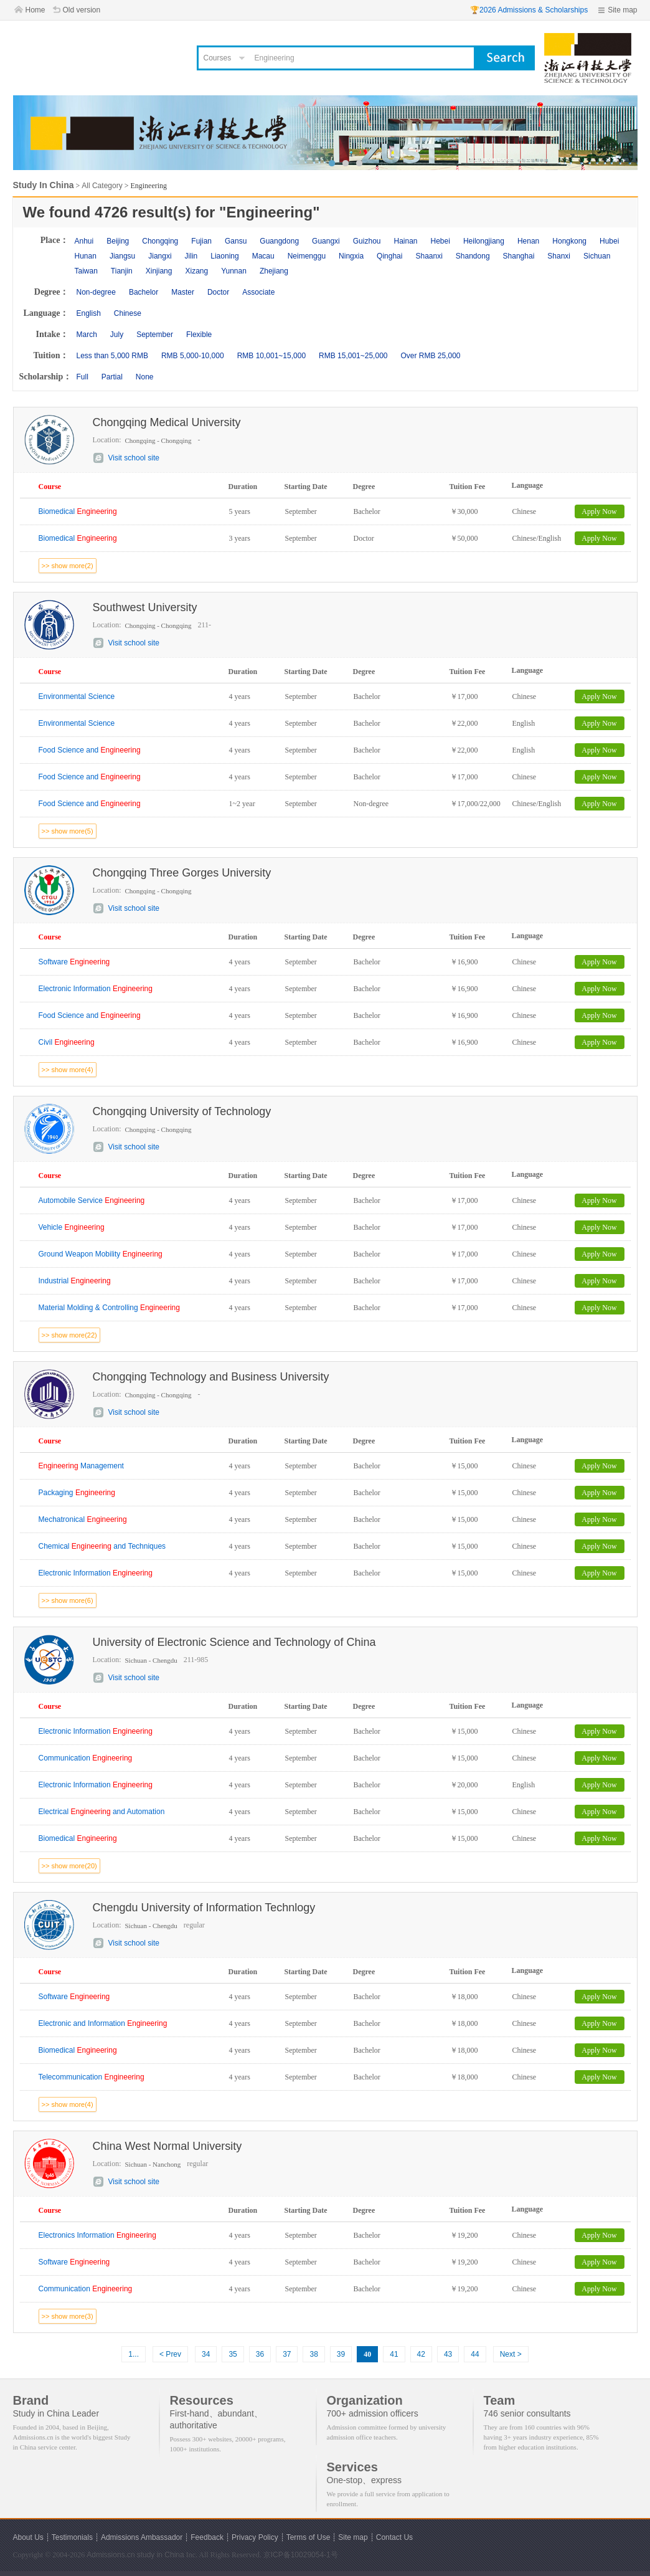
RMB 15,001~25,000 (353, 355)
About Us (28, 2537)
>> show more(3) (67, 2316)
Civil (67, 1042)
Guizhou (367, 241)
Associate (258, 292)
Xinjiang (159, 271)
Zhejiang (274, 271)
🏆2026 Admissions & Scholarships (529, 10)
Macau (263, 256)
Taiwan (86, 271)
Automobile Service (92, 1200)
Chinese (127, 313)
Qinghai (389, 256)
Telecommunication (91, 2077)
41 (394, 2354)
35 (232, 2354)
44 (475, 2354)
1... (133, 2354)
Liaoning (224, 256)
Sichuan (596, 256)
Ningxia (351, 256)
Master (182, 292)
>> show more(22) (69, 1335)
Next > (511, 2354)
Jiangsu (122, 256)
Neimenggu (307, 256)
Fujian (201, 241)
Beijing (117, 241)
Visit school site (133, 458)
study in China (160, 2554)
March (87, 334)
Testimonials (72, 2537)
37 (287, 2354)
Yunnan (234, 271)
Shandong (473, 256)
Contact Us (394, 2537)
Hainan (405, 241)
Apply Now (599, 511)
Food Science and (90, 750)
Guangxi (326, 241)
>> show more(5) (67, 831)
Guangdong (279, 241)
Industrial (75, 1280)
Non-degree (96, 292)
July (116, 334)
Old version (82, 10)
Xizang (196, 271)
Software (74, 962)
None (145, 377)
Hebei (440, 241)
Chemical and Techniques (102, 1546)
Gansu (236, 241)
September (154, 334)
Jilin (191, 256)
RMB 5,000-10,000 (192, 355)
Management (81, 1465)
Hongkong (569, 241)
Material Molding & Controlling (109, 1307)
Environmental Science (77, 696)
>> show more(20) (69, 1866)
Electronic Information (96, 988)
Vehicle (72, 1227)
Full (82, 377)
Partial (112, 377)
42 (421, 2354)
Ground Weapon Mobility (100, 1254)
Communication (86, 1758)
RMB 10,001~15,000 (271, 355)
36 (260, 2354)
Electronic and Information (103, 2023)
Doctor (218, 292)
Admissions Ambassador (141, 2537)
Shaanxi (428, 256)
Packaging (77, 1492)
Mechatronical (83, 1519)
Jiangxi (159, 256)
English (89, 313)
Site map (622, 10)
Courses (218, 58)
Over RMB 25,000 (430, 355)
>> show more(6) (67, 1600)
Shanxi (558, 256)
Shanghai (519, 256)
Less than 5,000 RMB (112, 355)
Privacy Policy (255, 2537)
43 (448, 2354)
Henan (528, 241)
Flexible (199, 334)
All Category (102, 185)
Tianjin (122, 271)
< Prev (170, 2354)
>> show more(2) (67, 565)
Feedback (207, 2537)
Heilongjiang (483, 241)
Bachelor (143, 292)
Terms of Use (308, 2537)
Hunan (86, 256)
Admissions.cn (110, 2554)
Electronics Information (97, 2235)
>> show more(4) (67, 1069)
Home (35, 10)
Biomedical (78, 511)
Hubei (609, 241)
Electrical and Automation (102, 1811)
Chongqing (160, 241)
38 (313, 2354)
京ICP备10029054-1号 (300, 2554)
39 (341, 2354)
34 (206, 2354)
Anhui (84, 241)
